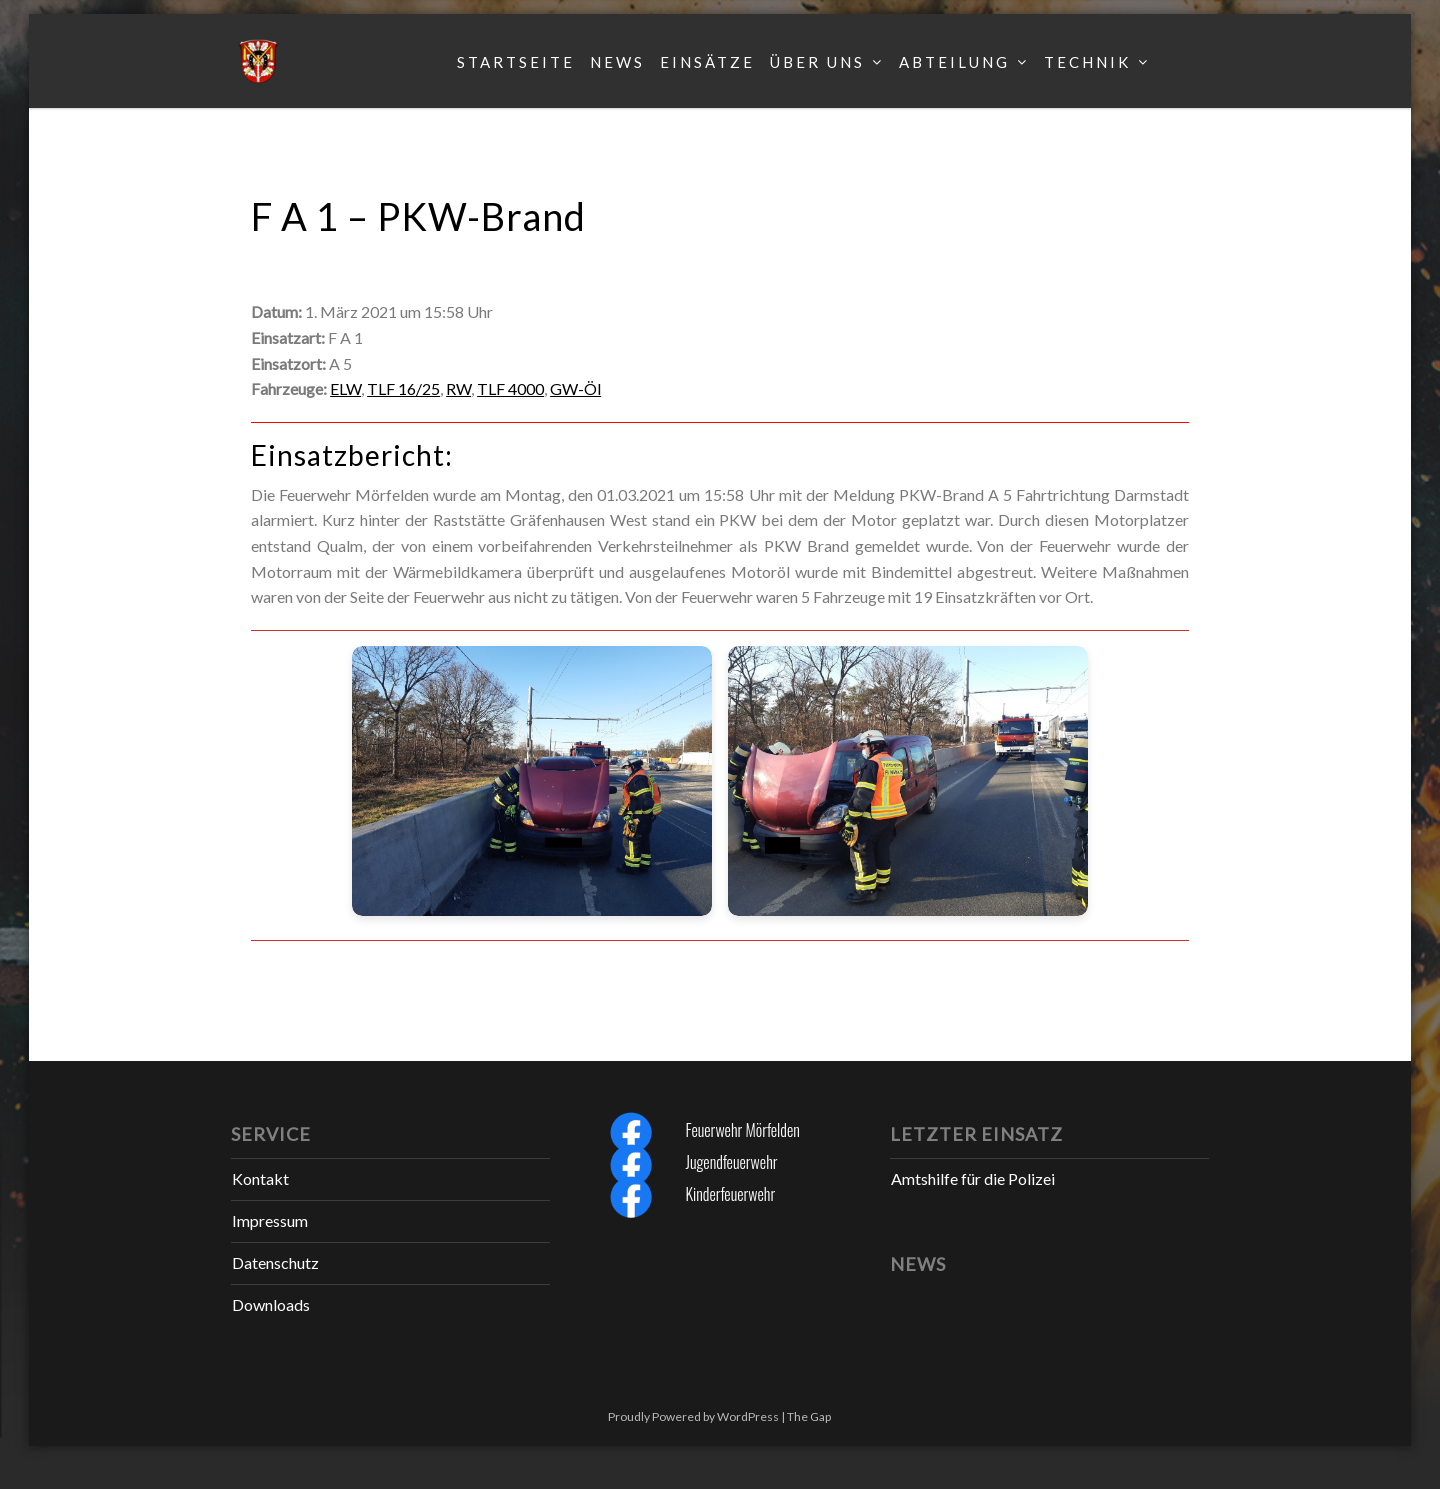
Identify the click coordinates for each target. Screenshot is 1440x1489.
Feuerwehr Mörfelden (742, 1130)
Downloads (271, 1304)
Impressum (270, 1220)
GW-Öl (575, 388)
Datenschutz (275, 1262)
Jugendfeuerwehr (731, 1162)
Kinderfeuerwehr (730, 1194)
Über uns (817, 62)
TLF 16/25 (403, 388)
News (617, 62)
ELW (345, 388)
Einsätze (707, 62)
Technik (1087, 62)
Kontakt (260, 1178)
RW (458, 388)
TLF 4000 (510, 388)
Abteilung (954, 62)
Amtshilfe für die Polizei (973, 1178)
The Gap (809, 1416)
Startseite (516, 62)
